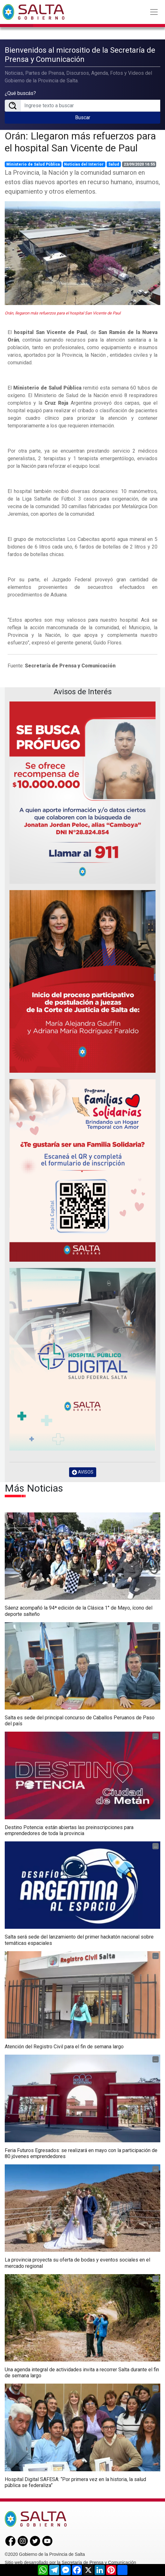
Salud (113, 164)
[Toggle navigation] (153, 12)
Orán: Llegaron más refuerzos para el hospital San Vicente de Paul (80, 141)
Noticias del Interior (84, 164)
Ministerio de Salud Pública (33, 164)
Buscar (82, 117)
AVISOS (82, 1471)
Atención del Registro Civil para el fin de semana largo (64, 2046)
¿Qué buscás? (20, 93)
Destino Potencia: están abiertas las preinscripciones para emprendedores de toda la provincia (69, 1830)
